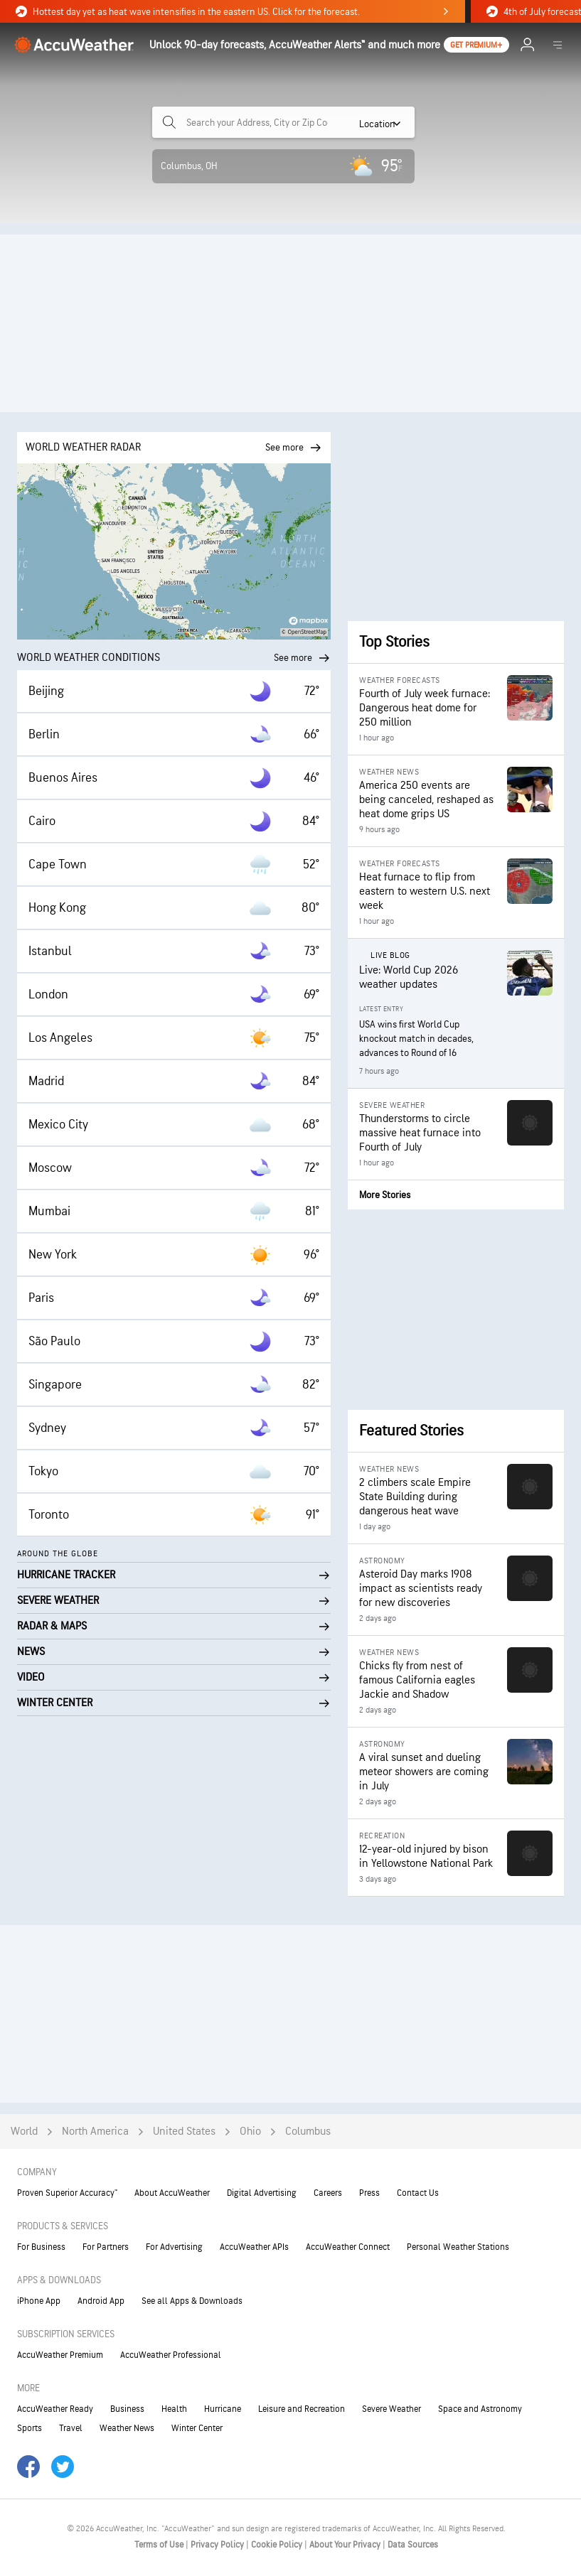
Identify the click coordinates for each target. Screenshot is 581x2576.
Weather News (127, 2428)
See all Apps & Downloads (192, 2301)
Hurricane (222, 2409)
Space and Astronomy (480, 2409)
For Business (41, 2247)
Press (369, 2193)
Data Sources (413, 2544)
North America (95, 2131)
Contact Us (418, 2193)
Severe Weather (391, 2409)
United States (184, 2131)
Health (174, 2409)
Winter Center (197, 2428)
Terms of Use (160, 2544)
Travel (70, 2428)
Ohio (250, 2131)
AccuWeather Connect (348, 2247)
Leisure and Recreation (301, 2409)
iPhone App (38, 2301)
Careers (328, 2193)
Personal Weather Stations (458, 2247)
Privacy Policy (218, 2544)
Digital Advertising (262, 2193)
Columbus (308, 2131)
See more (302, 658)
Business (127, 2409)
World (24, 2131)
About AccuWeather (172, 2193)
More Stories (384, 1195)
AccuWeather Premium (60, 2355)
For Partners (105, 2247)
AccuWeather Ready (55, 2409)
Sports (29, 2428)
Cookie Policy (277, 2544)
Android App (101, 2301)
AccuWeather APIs (254, 2247)
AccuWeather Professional (170, 2355)
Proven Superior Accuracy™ (67, 2193)
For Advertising (174, 2247)
